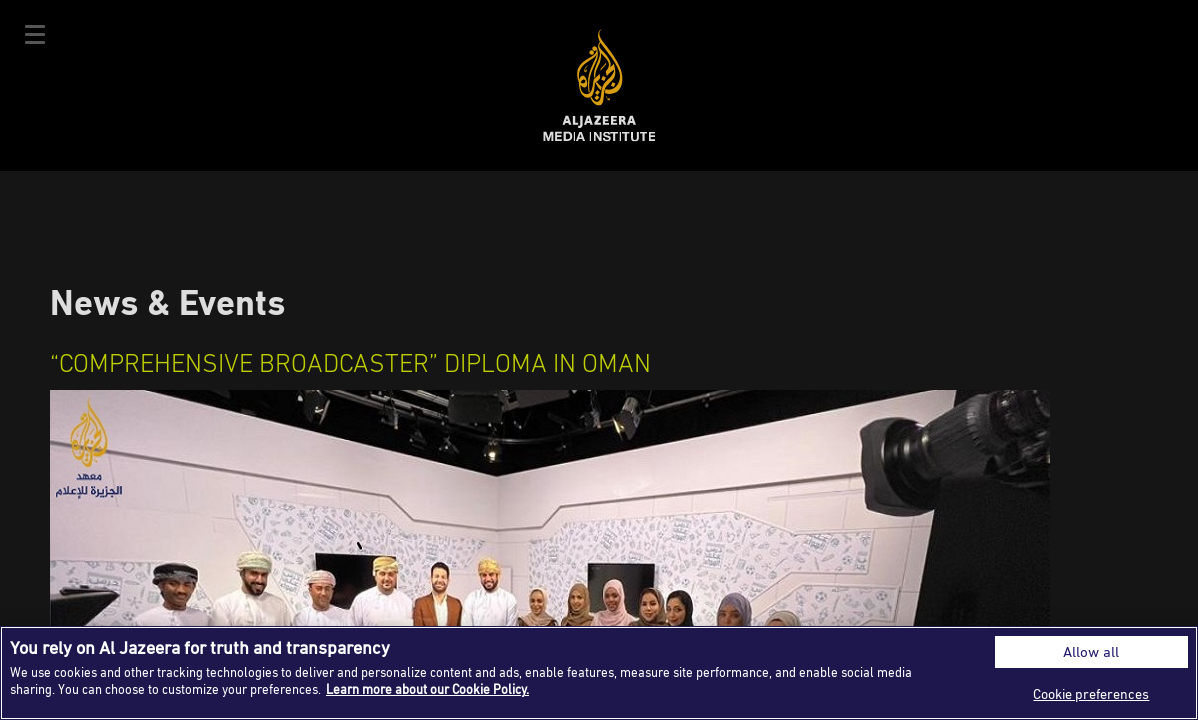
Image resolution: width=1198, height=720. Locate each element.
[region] (599, 673)
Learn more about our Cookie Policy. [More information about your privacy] (427, 689)
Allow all (1091, 651)
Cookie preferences (1091, 693)
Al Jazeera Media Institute (599, 85)
